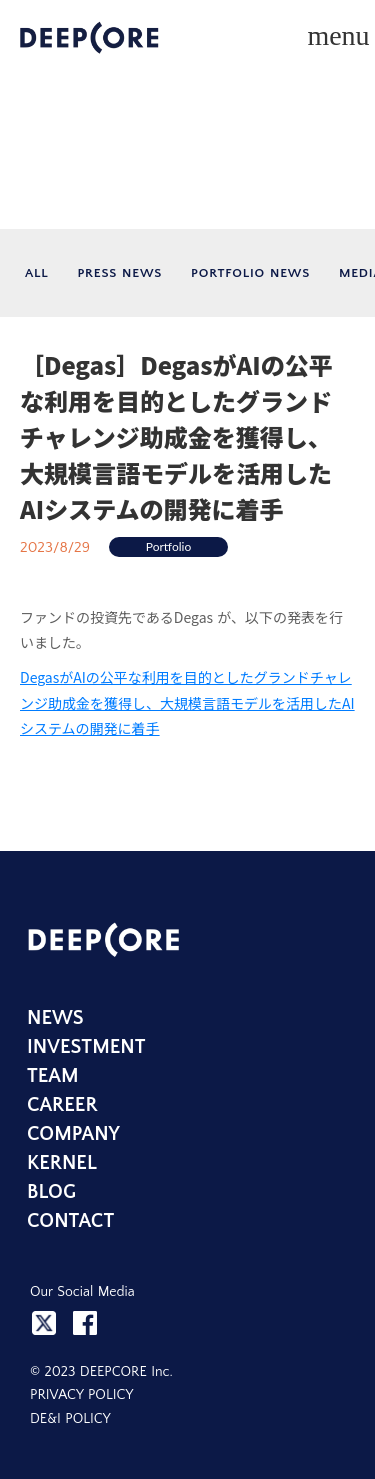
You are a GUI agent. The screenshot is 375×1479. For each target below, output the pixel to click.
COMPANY (73, 1134)
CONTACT (70, 1221)
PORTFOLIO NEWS (250, 273)
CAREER (62, 1105)
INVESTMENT (86, 1047)
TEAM (53, 1076)
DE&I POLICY (70, 1419)
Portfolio (168, 546)
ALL (36, 273)
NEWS (55, 1018)
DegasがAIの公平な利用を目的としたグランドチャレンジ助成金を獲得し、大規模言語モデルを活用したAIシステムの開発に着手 (187, 702)
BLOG (51, 1192)
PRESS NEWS (119, 273)
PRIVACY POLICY (81, 1395)
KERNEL (62, 1163)
